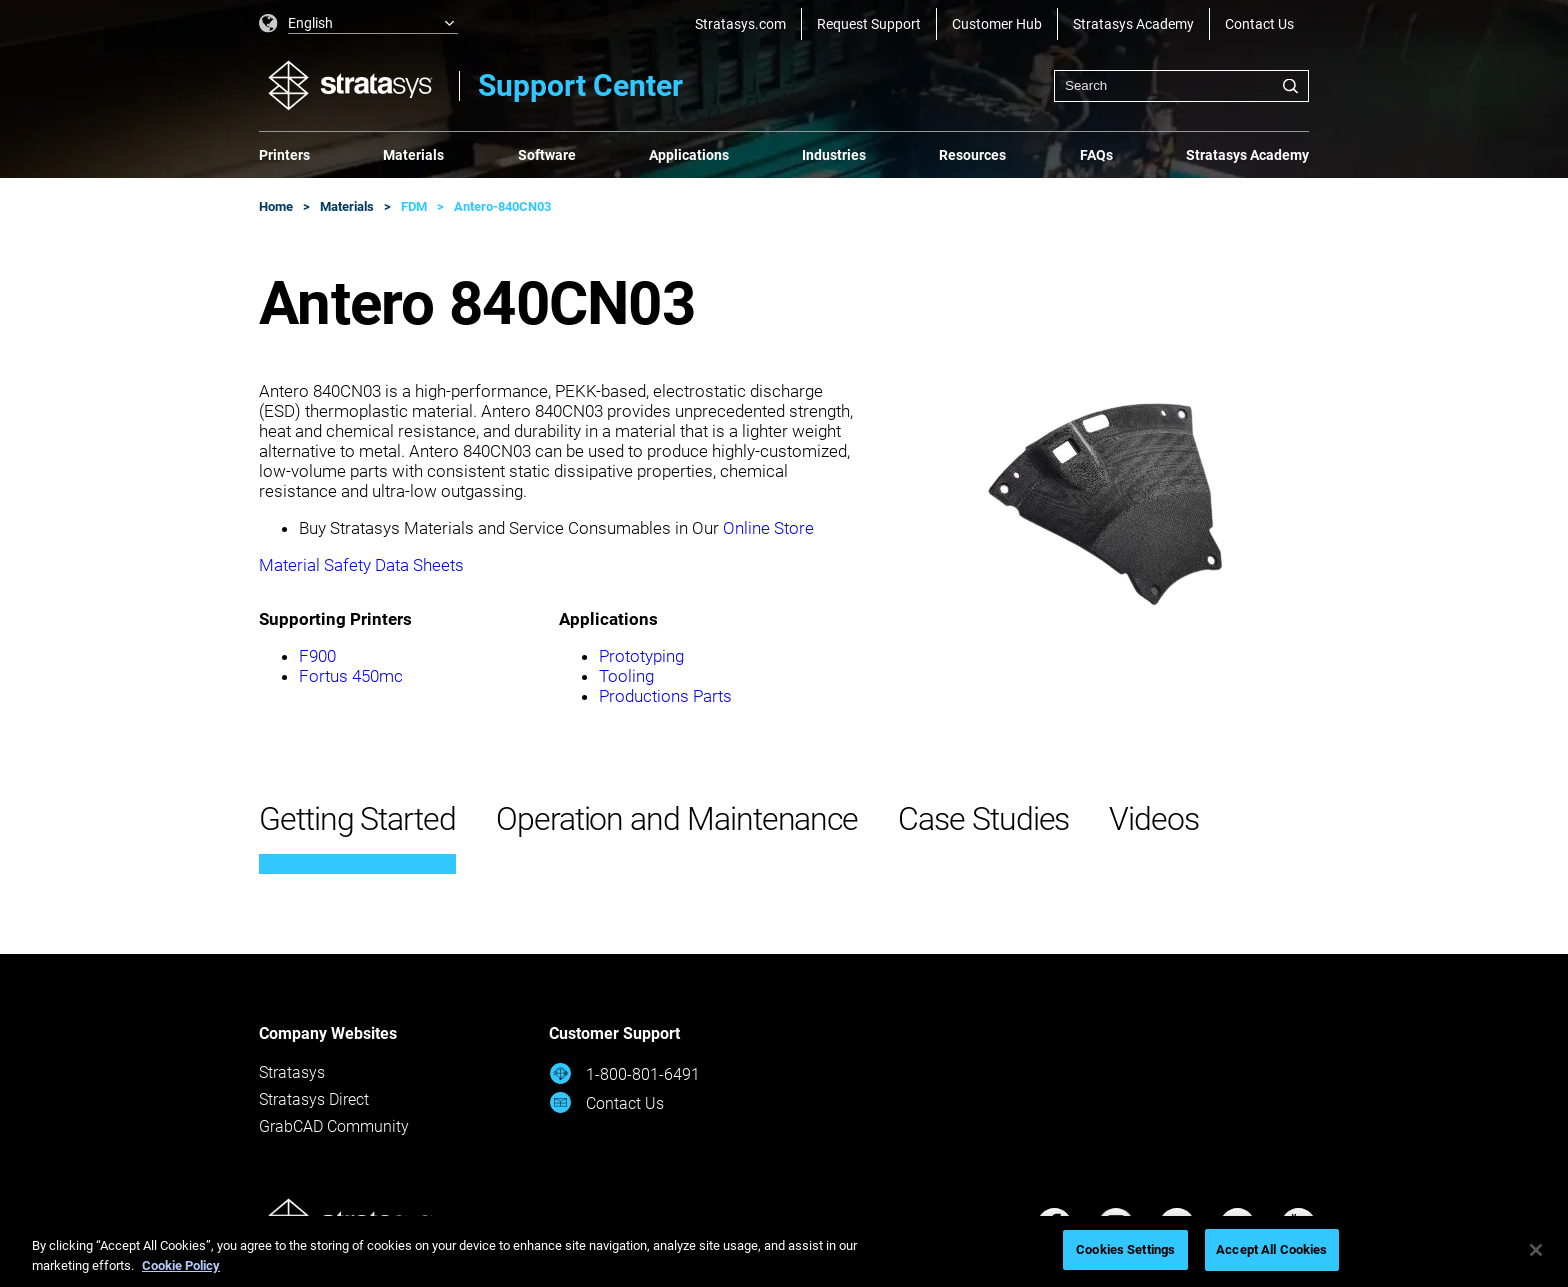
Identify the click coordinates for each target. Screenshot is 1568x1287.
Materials (413, 155)
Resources (972, 155)
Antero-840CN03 (502, 206)
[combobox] (1181, 86)
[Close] (1536, 1250)
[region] (784, 1251)
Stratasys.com (740, 24)
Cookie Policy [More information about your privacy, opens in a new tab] (181, 1265)
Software (547, 155)
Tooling (626, 676)
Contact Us (1259, 24)
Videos (1154, 819)
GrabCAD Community (334, 1126)
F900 (317, 656)
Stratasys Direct (314, 1099)
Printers (284, 155)
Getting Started (357, 819)
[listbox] (359, 24)
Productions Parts (665, 696)
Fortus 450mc (351, 676)
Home (276, 206)
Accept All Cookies (1271, 1249)
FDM (414, 206)
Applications (689, 155)
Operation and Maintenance (677, 819)
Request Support (869, 24)
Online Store (768, 528)
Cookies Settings (1125, 1249)
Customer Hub (997, 24)
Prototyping (641, 656)
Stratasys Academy (1133, 24)
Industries (834, 155)
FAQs (1096, 155)
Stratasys (292, 1072)
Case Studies (983, 819)
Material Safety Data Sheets (361, 565)
